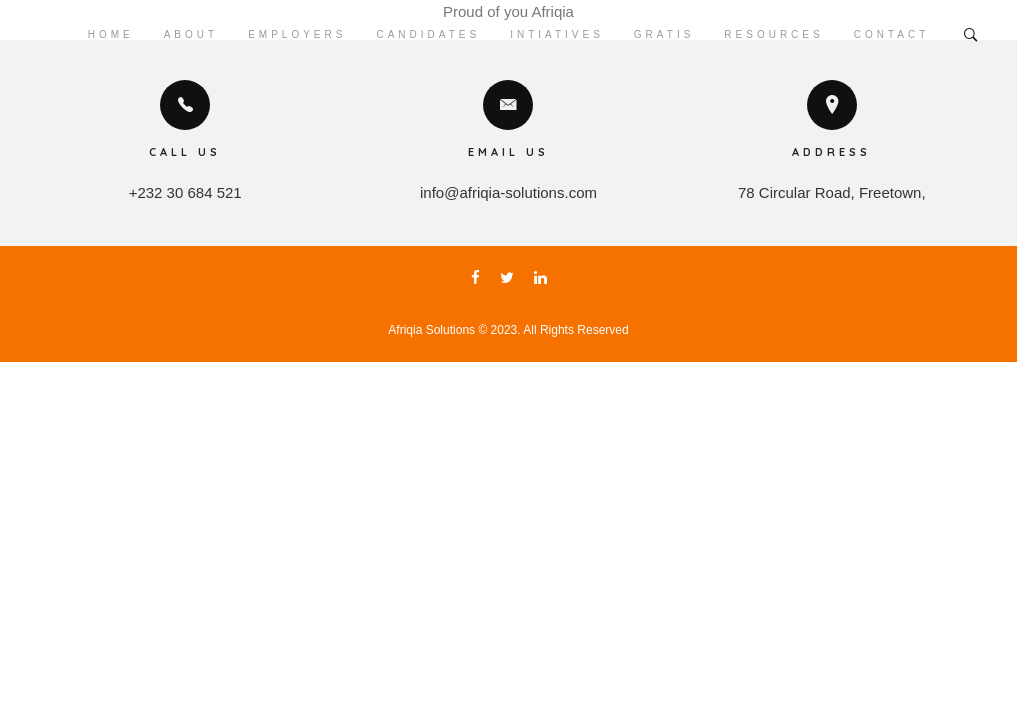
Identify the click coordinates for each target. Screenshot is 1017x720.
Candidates (428, 34)
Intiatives (557, 34)
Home (111, 34)
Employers (297, 34)
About (191, 34)
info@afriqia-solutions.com (508, 192)
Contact (892, 34)
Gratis (664, 34)
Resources (773, 34)
